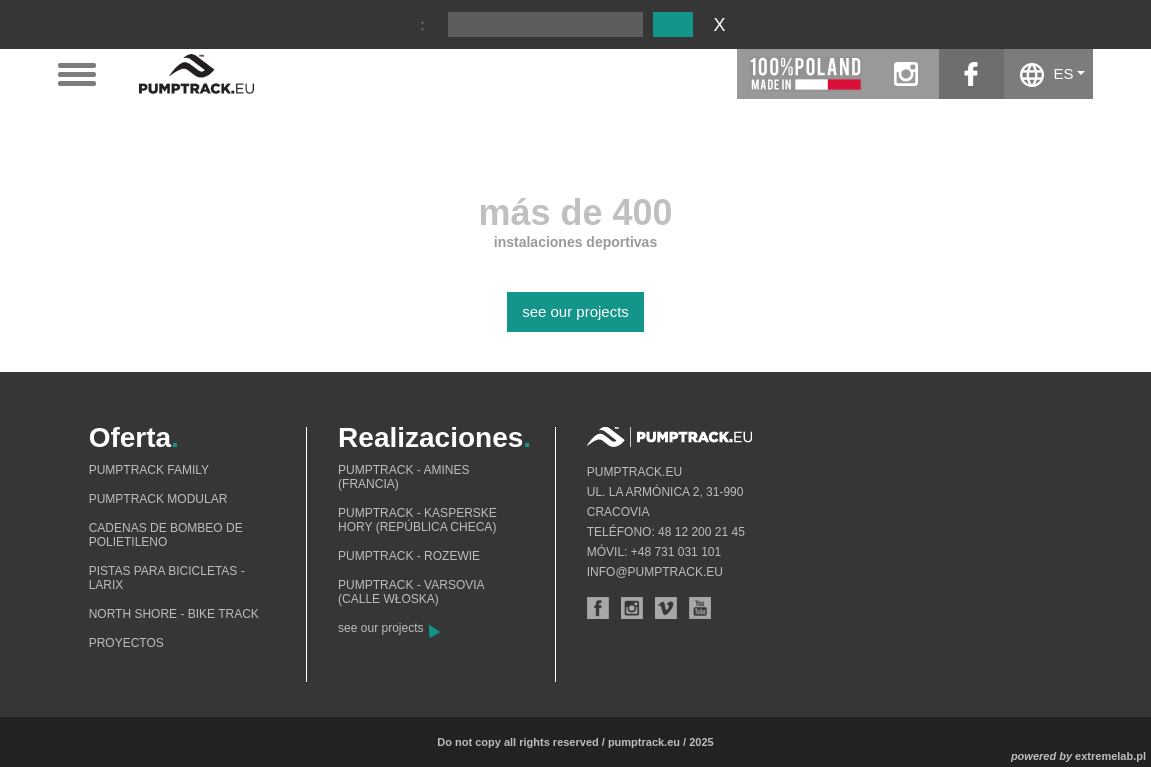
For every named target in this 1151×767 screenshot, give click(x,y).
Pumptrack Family (149, 470)
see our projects (575, 311)
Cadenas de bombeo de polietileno (166, 535)
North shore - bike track (174, 614)
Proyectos (126, 643)
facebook (971, 74)
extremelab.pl (1110, 756)
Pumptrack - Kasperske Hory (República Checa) (417, 520)
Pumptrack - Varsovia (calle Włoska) (411, 592)
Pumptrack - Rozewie (409, 556)
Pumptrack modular (158, 499)
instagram (906, 74)
